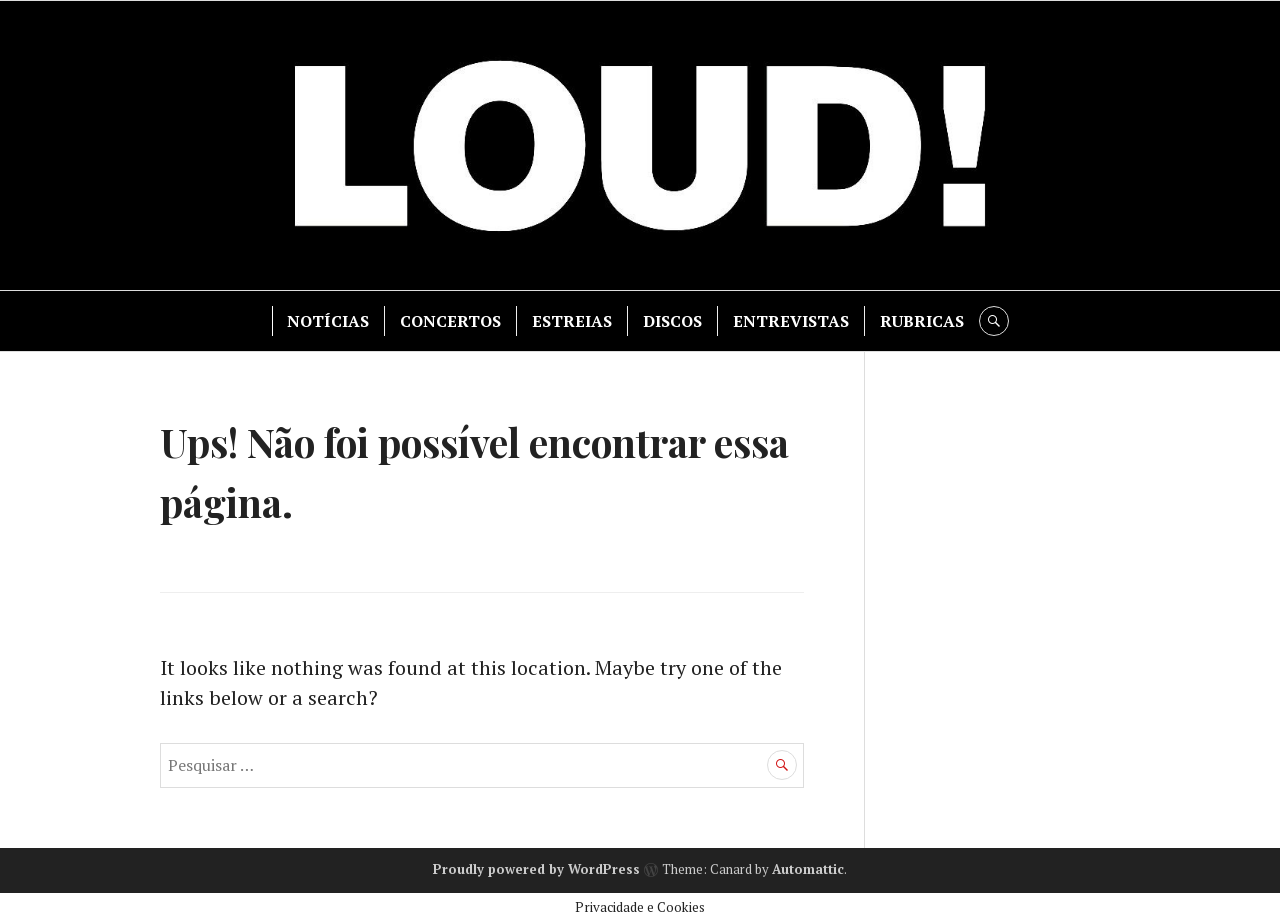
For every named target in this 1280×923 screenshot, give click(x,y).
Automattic (808, 869)
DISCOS (672, 321)
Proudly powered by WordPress (536, 869)
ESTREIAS (572, 321)
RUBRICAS (922, 321)
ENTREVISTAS (791, 321)
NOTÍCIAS (328, 321)
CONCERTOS (450, 321)
